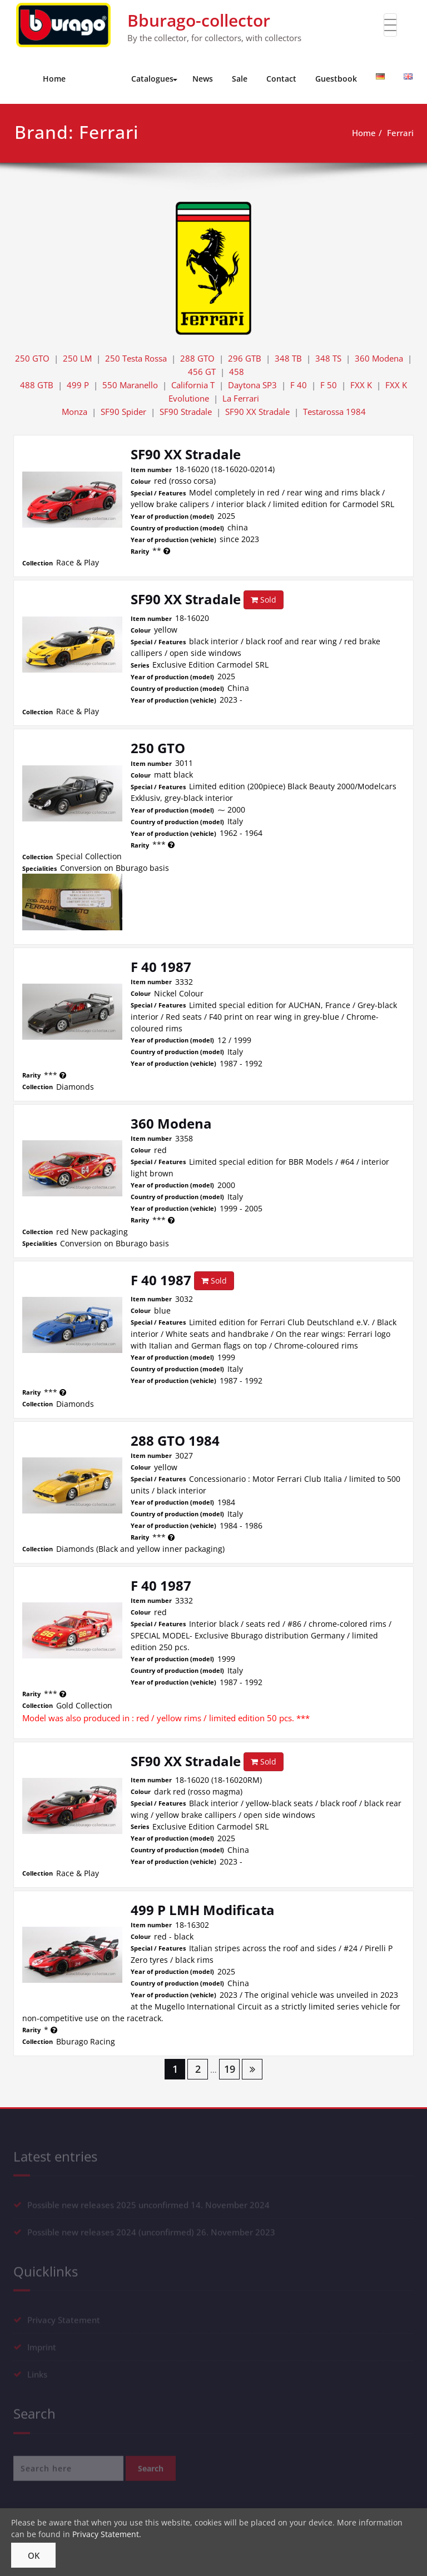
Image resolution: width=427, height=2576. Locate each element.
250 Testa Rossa (136, 358)
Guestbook (336, 78)
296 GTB (244, 358)
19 (229, 2069)
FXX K (361, 384)
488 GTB (36, 384)
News (202, 78)
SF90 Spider (123, 411)
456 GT (202, 371)
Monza (74, 411)
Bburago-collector (198, 20)
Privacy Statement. (106, 2534)
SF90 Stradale (186, 411)
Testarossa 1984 (334, 411)
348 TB (288, 358)
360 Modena (379, 358)
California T (193, 384)
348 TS (328, 358)
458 (236, 371)
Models (100, 78)
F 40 (298, 384)
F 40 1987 (161, 967)
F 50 (328, 384)
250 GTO (32, 358)
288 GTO (197, 358)
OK (33, 2555)
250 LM (77, 358)
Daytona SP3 (252, 384)
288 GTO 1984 (175, 1440)
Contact (281, 78)
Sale (239, 78)
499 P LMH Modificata (203, 1910)
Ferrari (400, 132)
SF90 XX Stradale (257, 411)
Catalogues (154, 78)
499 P (78, 384)
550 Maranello (130, 384)
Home (54, 78)
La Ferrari (240, 398)
